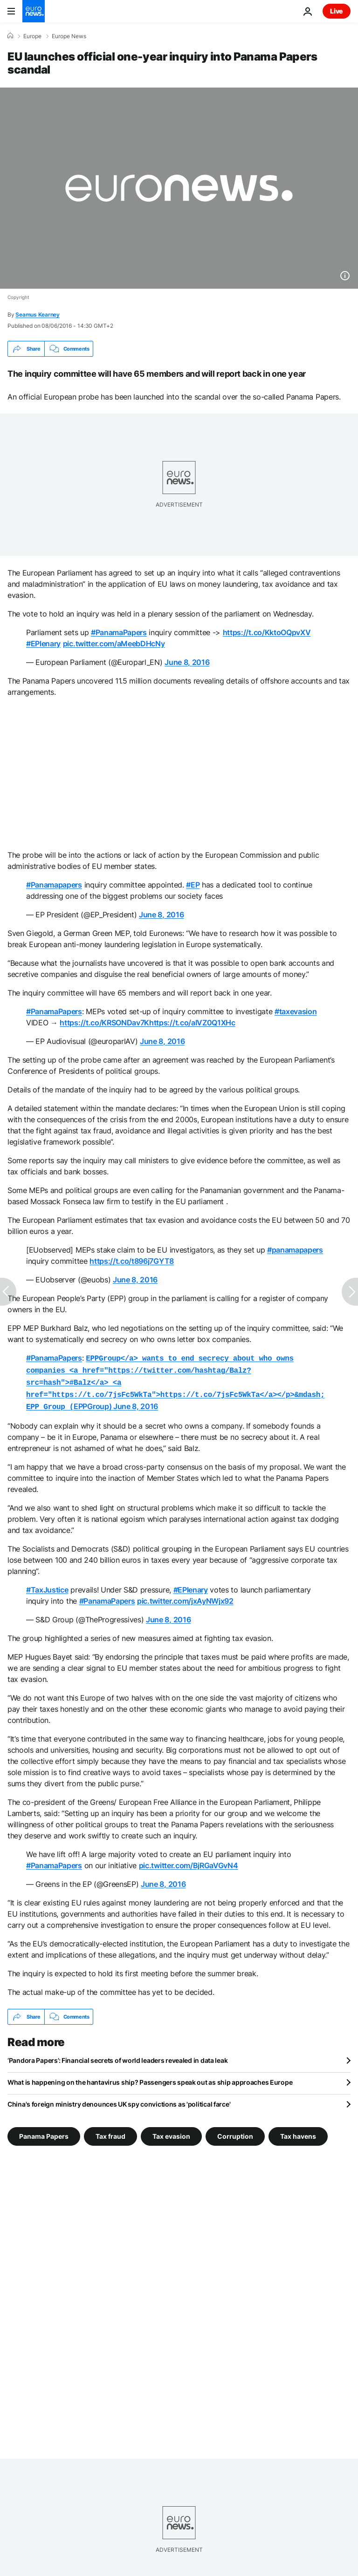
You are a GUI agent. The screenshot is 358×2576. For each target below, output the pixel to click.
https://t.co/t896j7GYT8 (132, 1261)
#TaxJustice (47, 1585)
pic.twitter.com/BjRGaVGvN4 (188, 1860)
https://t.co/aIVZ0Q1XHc (192, 1022)
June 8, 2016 (187, 662)
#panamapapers (295, 1249)
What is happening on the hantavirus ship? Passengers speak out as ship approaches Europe (149, 2077)
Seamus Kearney (37, 314)
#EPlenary (43, 643)
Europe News (69, 36)
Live (336, 11)
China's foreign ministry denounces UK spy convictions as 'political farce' (118, 2099)
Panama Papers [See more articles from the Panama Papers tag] (44, 2131)
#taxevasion (296, 1011)
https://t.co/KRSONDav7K (104, 1022)
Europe (32, 36)
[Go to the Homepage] (33, 11)
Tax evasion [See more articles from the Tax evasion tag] (171, 2131)
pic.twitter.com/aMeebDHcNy (114, 643)
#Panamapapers (54, 884)
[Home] (10, 36)
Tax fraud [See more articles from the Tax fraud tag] (110, 2131)
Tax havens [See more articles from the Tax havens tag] (298, 2131)
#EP (193, 884)
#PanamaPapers (119, 632)
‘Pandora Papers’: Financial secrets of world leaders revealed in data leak (117, 2056)
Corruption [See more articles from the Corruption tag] (235, 2131)
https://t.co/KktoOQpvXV (267, 632)
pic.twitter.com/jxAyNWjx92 (185, 1596)
